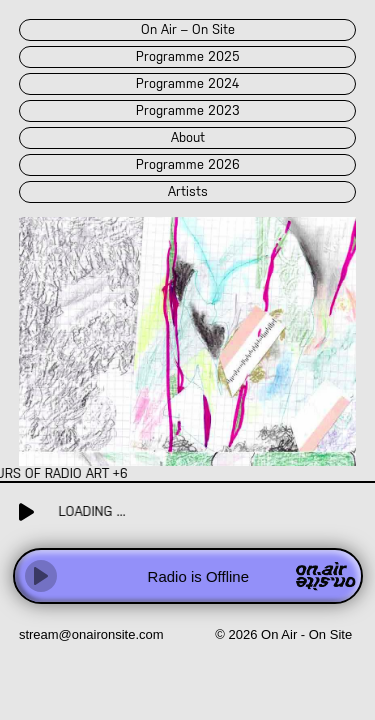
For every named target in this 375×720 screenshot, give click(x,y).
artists (188, 191)
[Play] (41, 576)
